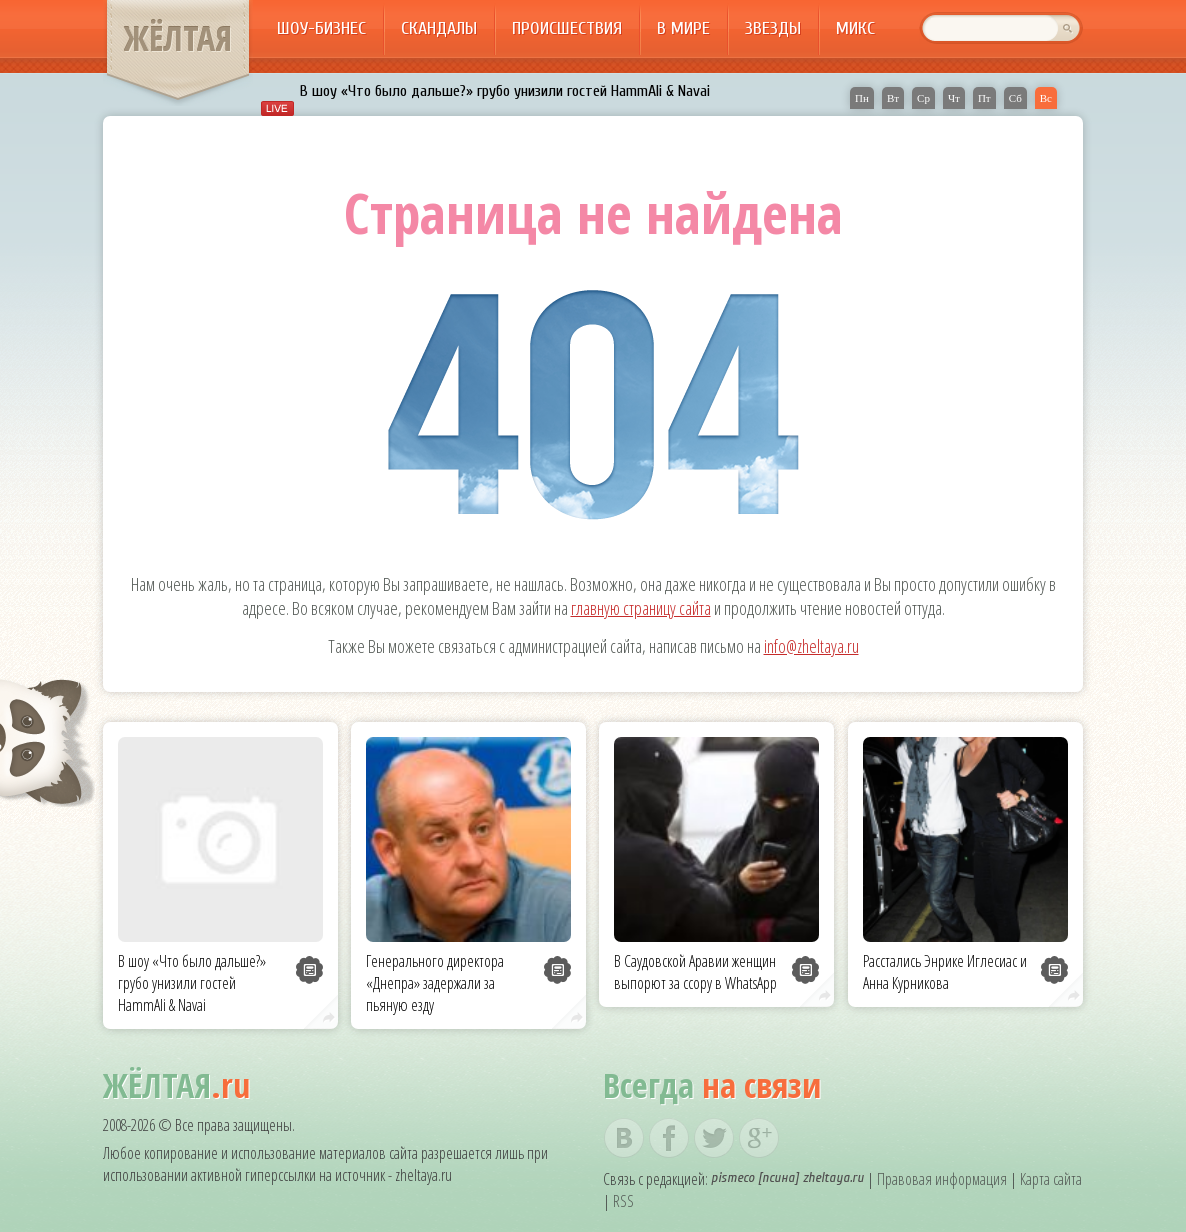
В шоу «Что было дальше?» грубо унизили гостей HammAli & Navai (505, 91)
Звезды (773, 28)
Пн (862, 98)
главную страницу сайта (641, 608)
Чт (954, 98)
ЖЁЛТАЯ (178, 38)
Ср (923, 98)
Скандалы (439, 28)
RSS (623, 1201)
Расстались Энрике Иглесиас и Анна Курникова (945, 972)
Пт (984, 98)
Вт (893, 98)
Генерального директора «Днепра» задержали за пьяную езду (435, 983)
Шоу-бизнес (321, 28)
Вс (1046, 98)
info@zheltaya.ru (811, 646)
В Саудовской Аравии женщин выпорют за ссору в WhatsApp (695, 972)
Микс (855, 28)
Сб (1015, 98)
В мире (683, 28)
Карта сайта (1051, 1179)
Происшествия (567, 28)
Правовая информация (942, 1179)
